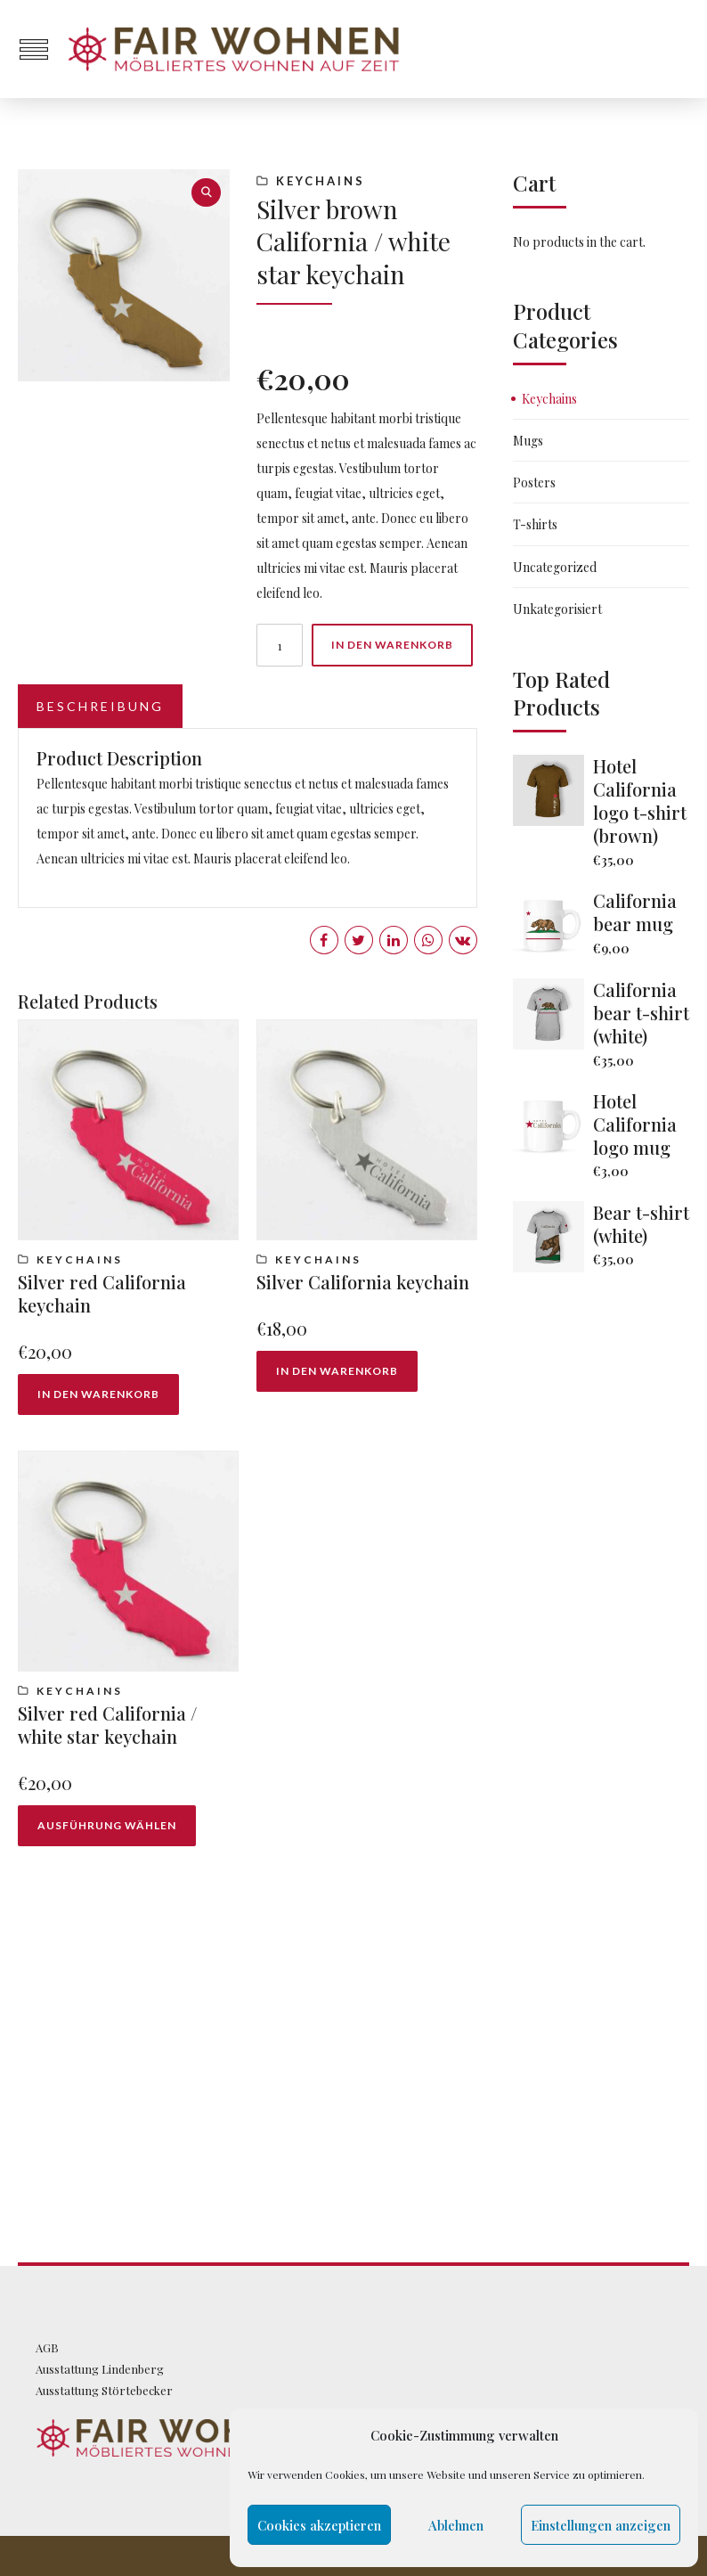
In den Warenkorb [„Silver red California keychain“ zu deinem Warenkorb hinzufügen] (98, 1394)
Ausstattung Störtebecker (104, 2390)
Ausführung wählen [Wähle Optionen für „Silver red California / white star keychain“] (106, 1825)
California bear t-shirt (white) (641, 1012)
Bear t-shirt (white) (641, 1223)
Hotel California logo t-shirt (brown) (640, 800)
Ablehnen (456, 2525)
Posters (534, 482)
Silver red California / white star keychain (107, 1724)
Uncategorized (555, 567)
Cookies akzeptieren (319, 2525)
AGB (47, 2347)
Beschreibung (100, 706)
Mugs (528, 440)
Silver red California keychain (102, 1293)
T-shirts (535, 524)
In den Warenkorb (392, 644)
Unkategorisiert (557, 609)
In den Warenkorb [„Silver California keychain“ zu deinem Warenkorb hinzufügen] (337, 1371)
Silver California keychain (362, 1282)
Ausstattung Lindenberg (100, 2368)
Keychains (320, 181)
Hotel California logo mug (635, 1124)
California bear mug (635, 912)
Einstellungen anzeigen (600, 2525)
